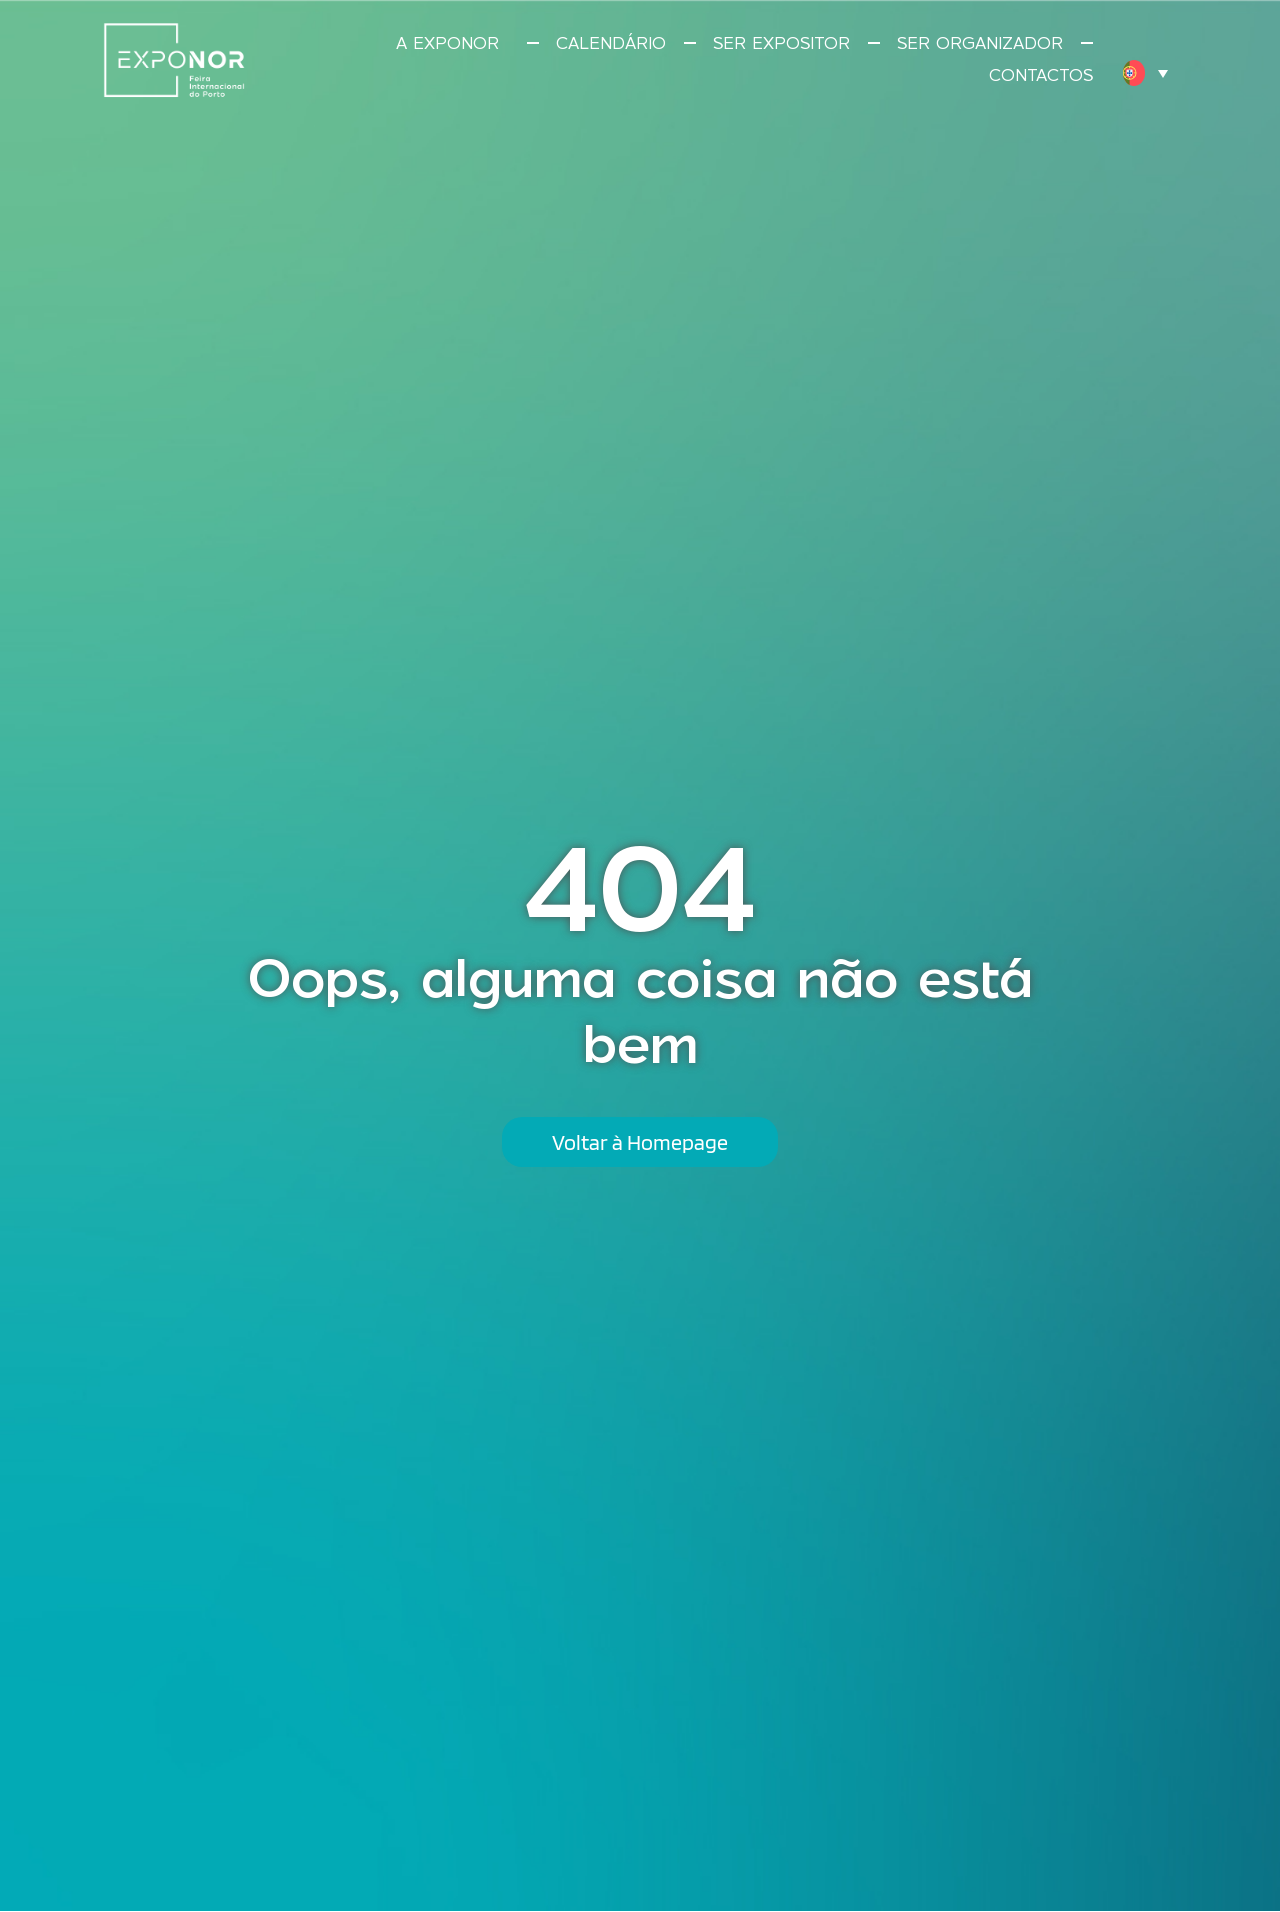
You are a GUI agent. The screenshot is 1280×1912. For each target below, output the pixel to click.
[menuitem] (1145, 73)
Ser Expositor (781, 43)
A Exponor (452, 43)
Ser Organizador (980, 43)
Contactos (1041, 75)
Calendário (611, 43)
